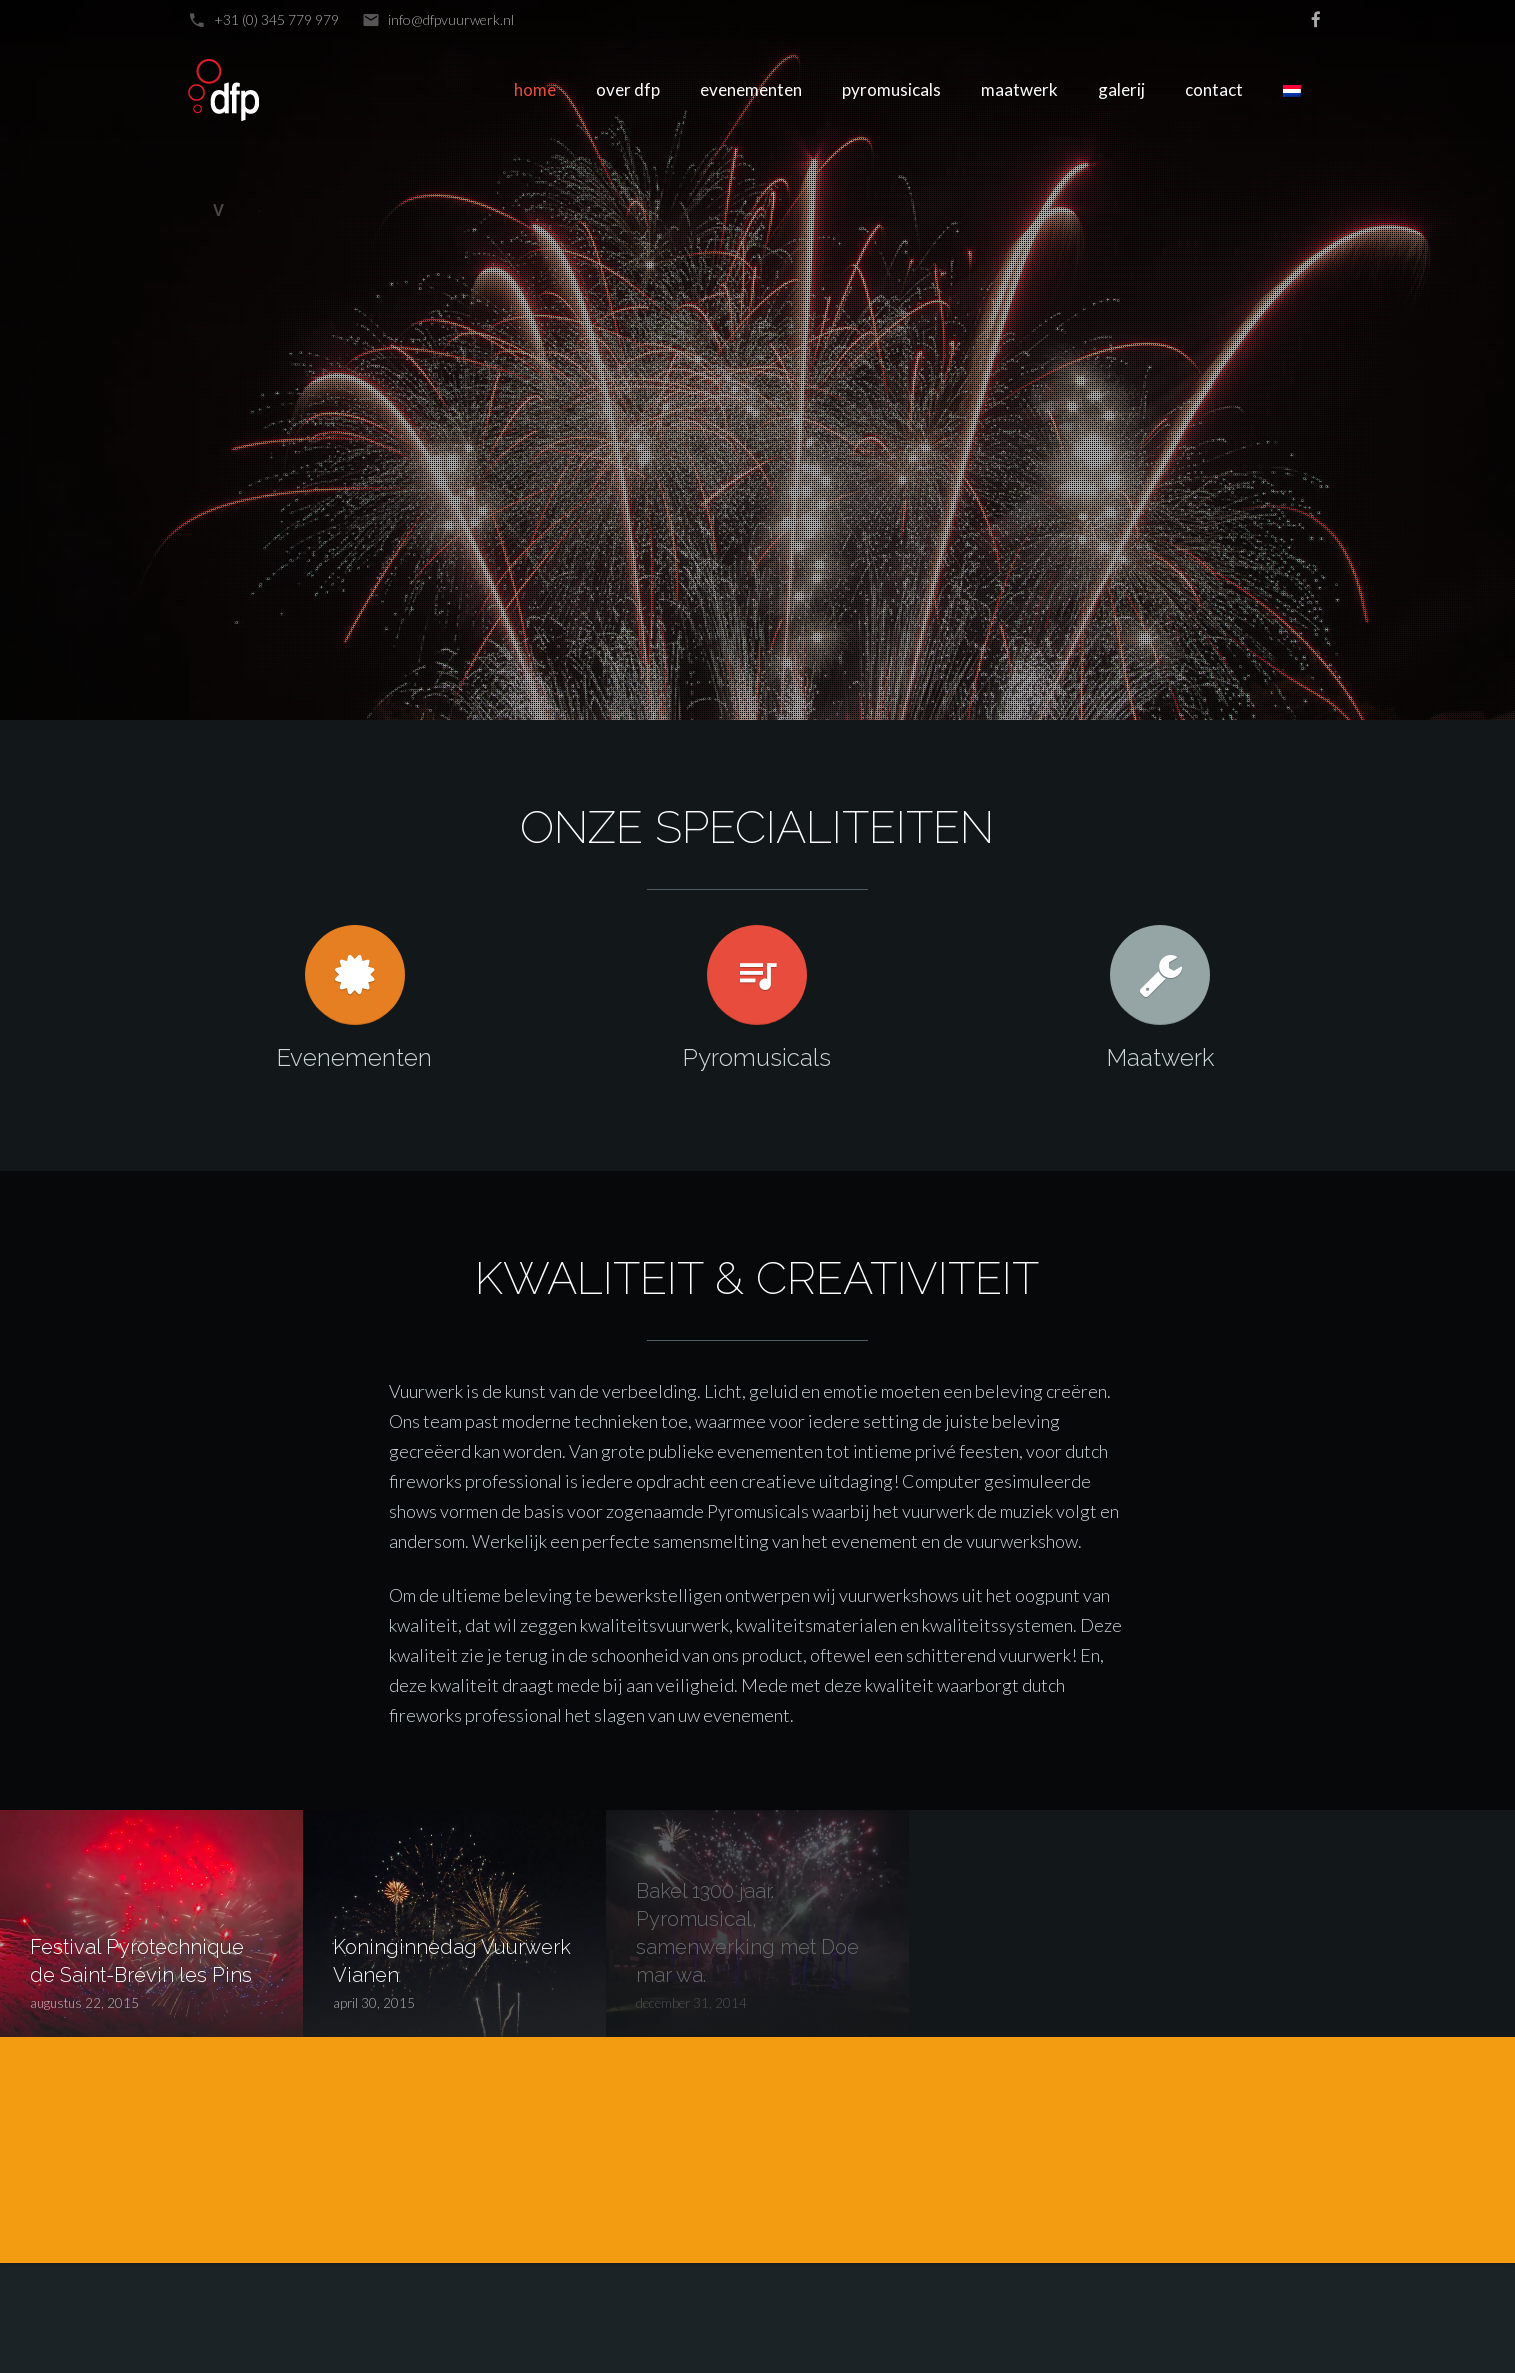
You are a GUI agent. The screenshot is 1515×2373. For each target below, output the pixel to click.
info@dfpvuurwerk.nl (451, 19)
